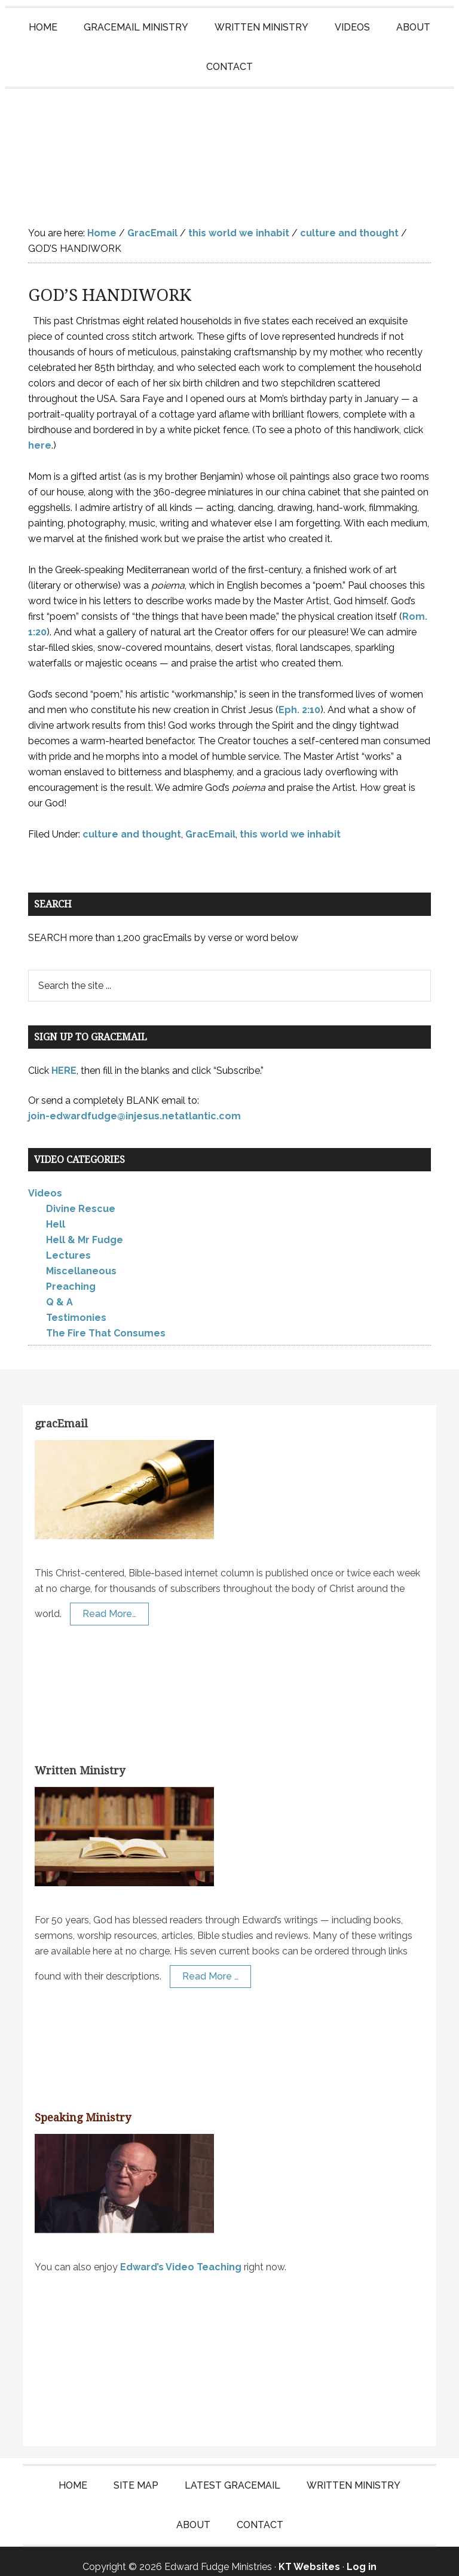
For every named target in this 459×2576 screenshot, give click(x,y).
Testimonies (76, 1307)
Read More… (109, 1602)
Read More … (210, 1965)
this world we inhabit (290, 823)
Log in (362, 2556)
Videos (45, 1182)
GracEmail (210, 823)
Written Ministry (80, 1759)
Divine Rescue (80, 1198)
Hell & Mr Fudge (84, 1229)
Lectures (68, 1244)
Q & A (59, 1291)
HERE (63, 1059)
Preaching (71, 1275)
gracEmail (61, 1412)
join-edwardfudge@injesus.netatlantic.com (134, 1104)
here (39, 434)
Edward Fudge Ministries (229, 142)
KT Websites (309, 2556)
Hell (55, 1213)
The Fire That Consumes (106, 1322)
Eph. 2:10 (299, 698)
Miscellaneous (81, 1260)
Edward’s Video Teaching (180, 2255)
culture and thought (131, 823)
